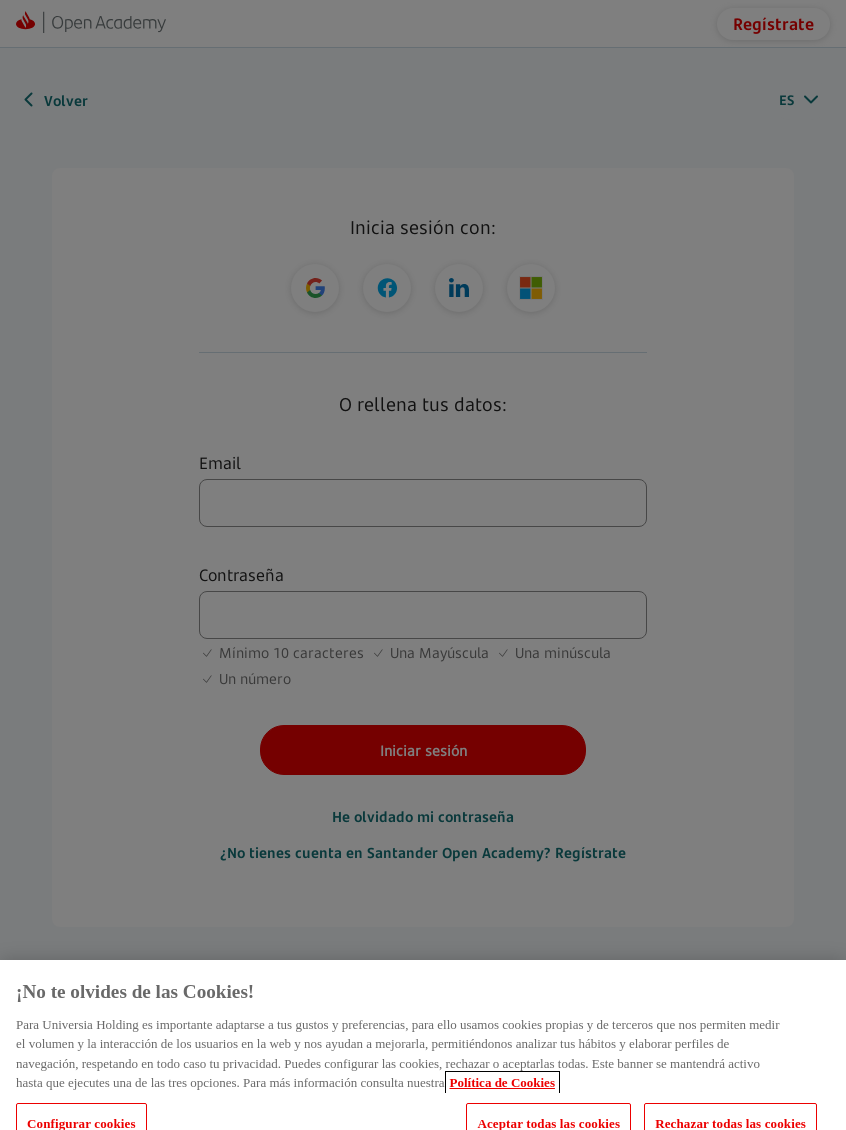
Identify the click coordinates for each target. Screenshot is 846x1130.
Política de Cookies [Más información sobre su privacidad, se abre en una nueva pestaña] (502, 1092)
